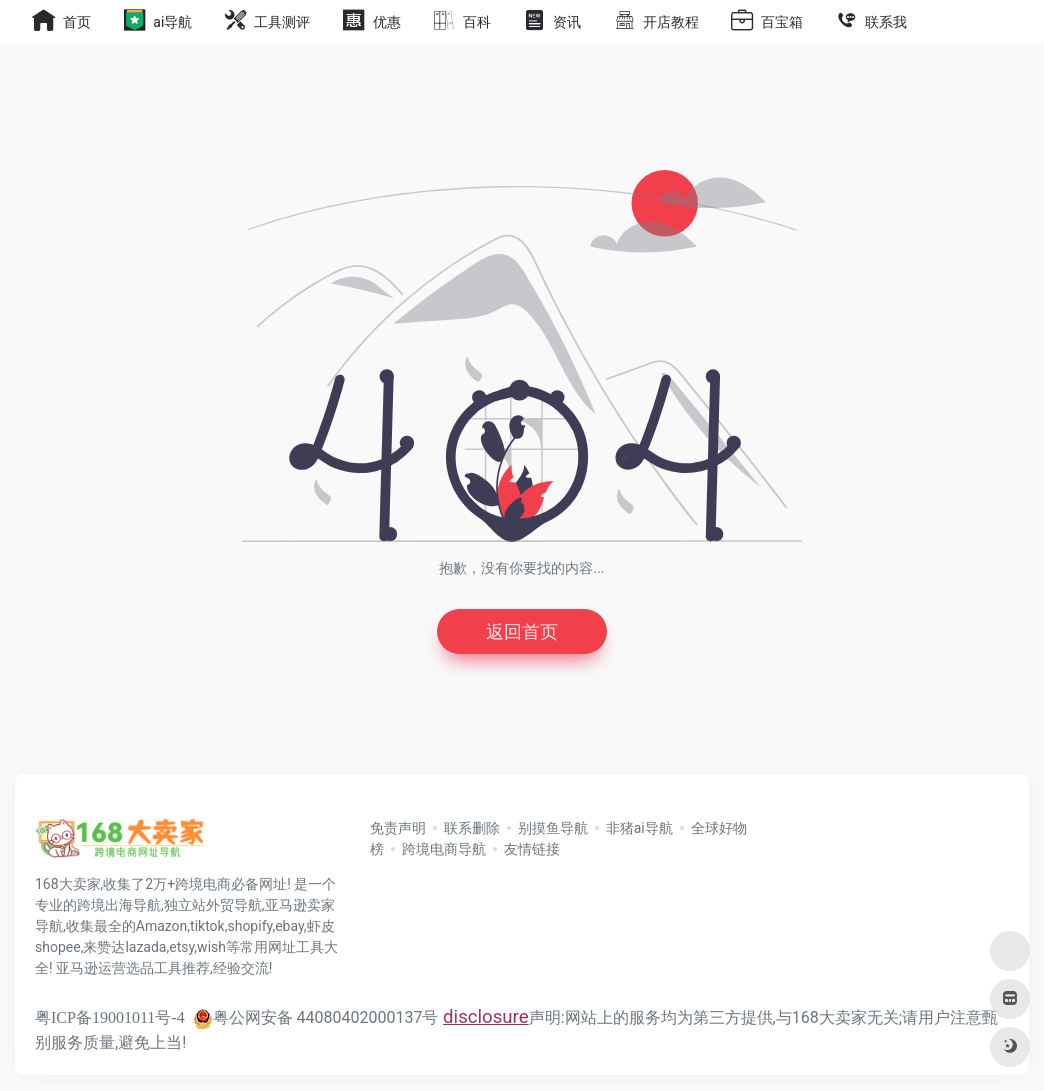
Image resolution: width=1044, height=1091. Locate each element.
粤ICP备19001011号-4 (110, 1017)
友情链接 (532, 849)
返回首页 (522, 631)
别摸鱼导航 (553, 828)
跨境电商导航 (444, 849)
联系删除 (472, 828)
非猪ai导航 (639, 828)
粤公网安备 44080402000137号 (316, 1017)
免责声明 (398, 828)
